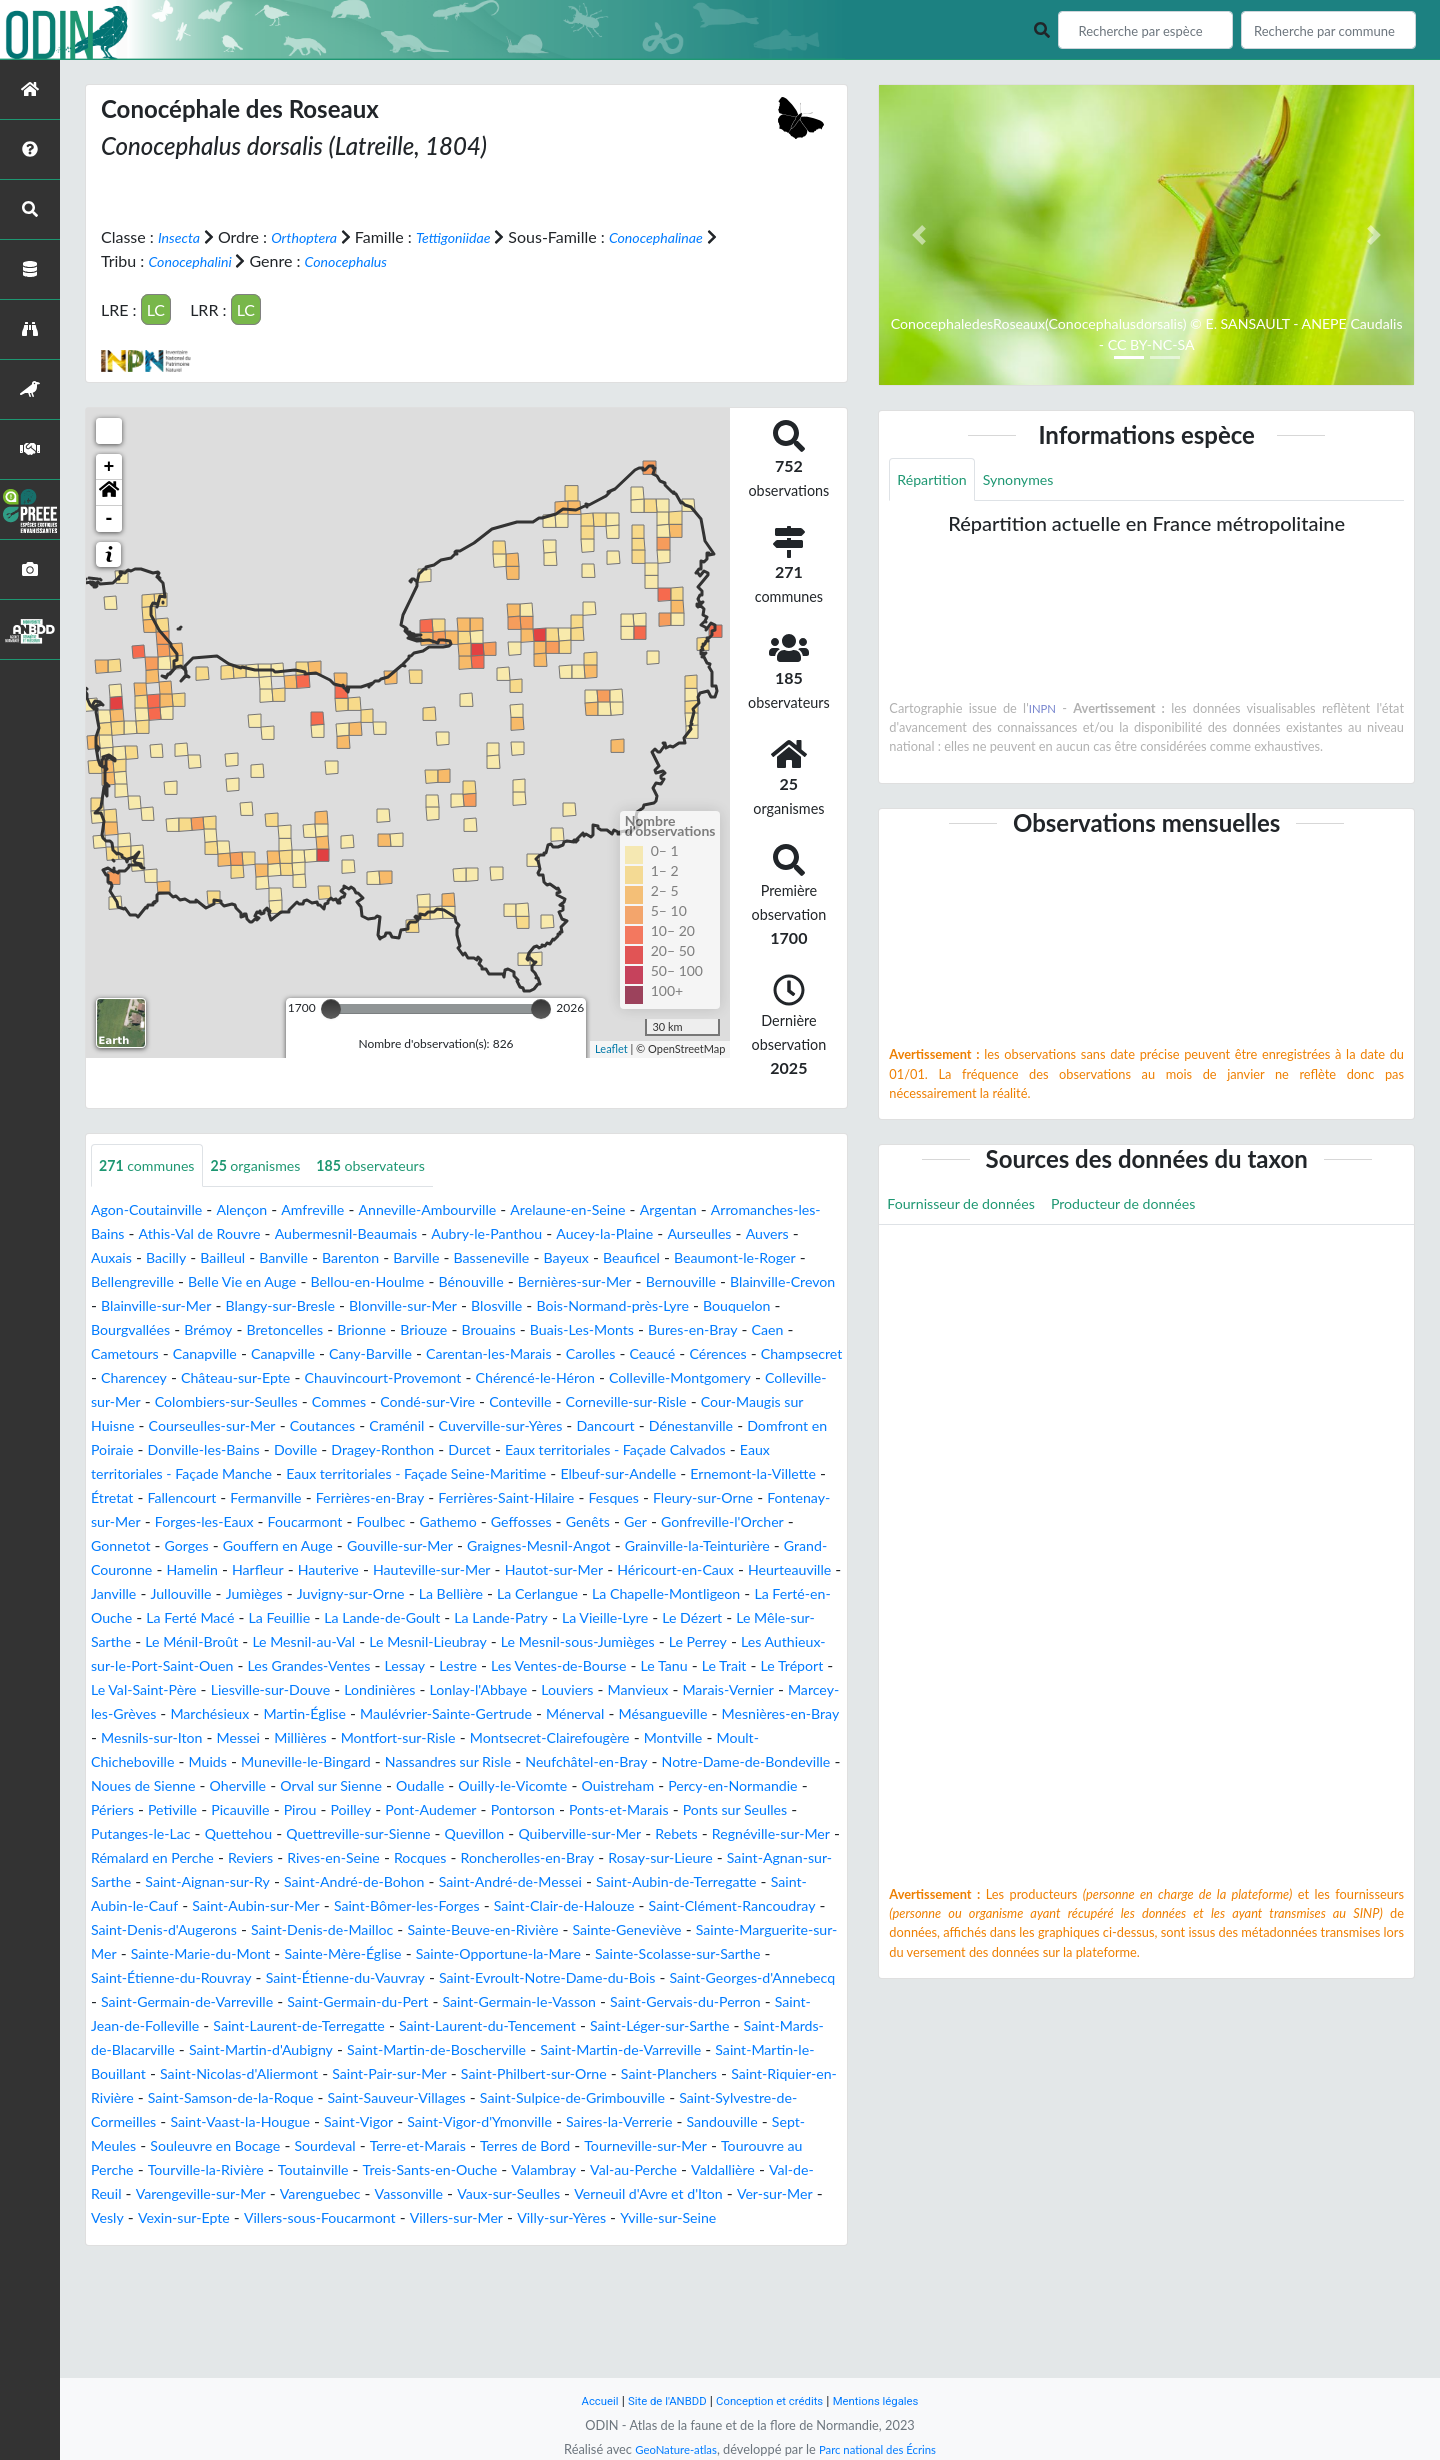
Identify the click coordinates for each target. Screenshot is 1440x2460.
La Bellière (424, 1642)
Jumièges (206, 1642)
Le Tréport (322, 1738)
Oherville (184, 1858)
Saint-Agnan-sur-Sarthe (305, 1954)
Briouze (117, 1354)
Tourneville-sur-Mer (398, 2266)
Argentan (732, 1210)
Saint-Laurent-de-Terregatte (365, 2122)
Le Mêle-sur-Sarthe (158, 1690)
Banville (461, 1258)
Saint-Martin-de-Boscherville (628, 2146)
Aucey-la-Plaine (787, 1234)
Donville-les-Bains (311, 1474)
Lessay (597, 1714)
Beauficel (123, 1282)
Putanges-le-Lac (210, 1906)
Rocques (605, 1930)
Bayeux (773, 1258)
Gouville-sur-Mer (150, 1594)
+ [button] (109, 466)
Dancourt (664, 1450)
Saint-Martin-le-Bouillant (280, 2170)
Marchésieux (627, 1762)
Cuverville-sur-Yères (546, 1450)
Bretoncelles (698, 1330)
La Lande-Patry (570, 1666)
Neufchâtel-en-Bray (478, 1834)
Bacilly (331, 1258)
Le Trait (247, 1738)
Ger (330, 1570)
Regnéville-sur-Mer (157, 1930)
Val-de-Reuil (676, 2290)
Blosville (163, 1330)
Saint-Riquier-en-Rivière (375, 2194)
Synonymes (1032, 480)
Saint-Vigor (747, 2218)
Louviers (193, 1762)
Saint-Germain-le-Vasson (520, 2098)
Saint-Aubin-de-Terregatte (269, 1978)
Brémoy (614, 1330)
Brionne (782, 1330)
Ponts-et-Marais (674, 1882)
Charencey (672, 1378)
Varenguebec (205, 2314)
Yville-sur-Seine (681, 2338)
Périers (115, 1882)
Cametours (569, 1354)
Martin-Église (733, 1762)
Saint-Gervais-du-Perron (706, 2098)
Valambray (386, 2290)
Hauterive (135, 1618)
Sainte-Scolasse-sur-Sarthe (542, 2050)
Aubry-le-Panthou (655, 1234)
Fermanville (508, 1522)
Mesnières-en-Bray (560, 1786)
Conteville (499, 1426)
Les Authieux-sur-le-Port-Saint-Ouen (278, 1714)
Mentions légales (890, 2400)
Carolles (341, 1378)
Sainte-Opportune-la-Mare (341, 2050)
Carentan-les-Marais (228, 1378)
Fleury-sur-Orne (278, 1546)
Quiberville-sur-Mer (699, 1906)
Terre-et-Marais (145, 2266)
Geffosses (204, 1570)
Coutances (349, 1450)
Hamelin (741, 1594)
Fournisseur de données (970, 1207)
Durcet (606, 1474)
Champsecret (575, 1378)
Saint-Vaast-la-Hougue (615, 2218)
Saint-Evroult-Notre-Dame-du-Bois (407, 2074)
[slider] (331, 1008)
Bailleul (394, 1258)
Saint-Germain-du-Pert (339, 2098)
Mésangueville (430, 1786)
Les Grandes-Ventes (490, 1714)
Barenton (535, 1258)
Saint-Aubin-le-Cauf (443, 1978)
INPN (1043, 711)
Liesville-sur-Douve (572, 1738)
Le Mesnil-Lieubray (555, 1690)
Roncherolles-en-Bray (724, 1930)
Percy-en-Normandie (735, 1858)
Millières (120, 1810)
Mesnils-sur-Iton (698, 1786)
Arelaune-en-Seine (621, 1210)
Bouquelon (430, 1330)
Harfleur (813, 1594)
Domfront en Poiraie (162, 1474)
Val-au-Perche (486, 2290)
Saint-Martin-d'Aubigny (431, 2146)
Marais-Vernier (371, 1762)
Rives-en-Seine (509, 1930)
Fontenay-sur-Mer (412, 1546)
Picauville (256, 1882)
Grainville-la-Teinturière (483, 1594)
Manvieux (271, 1762)
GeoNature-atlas (668, 2449)
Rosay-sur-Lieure (150, 1954)
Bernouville (274, 1306)
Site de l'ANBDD (657, 2400)
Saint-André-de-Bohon (636, 1954)
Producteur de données (1151, 1207)
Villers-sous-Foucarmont (295, 2338)
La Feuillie (324, 1666)
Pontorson (567, 1882)
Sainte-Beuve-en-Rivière (241, 2026)
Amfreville (337, 1210)
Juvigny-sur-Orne (313, 1642)
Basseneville (691, 1258)
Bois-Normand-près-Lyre (292, 1330)
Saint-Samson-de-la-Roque (566, 2194)
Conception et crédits (771, 2400)
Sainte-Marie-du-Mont (760, 2026)
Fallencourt (415, 1522)
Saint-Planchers (222, 2194)
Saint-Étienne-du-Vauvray (181, 2074)
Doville (413, 1474)
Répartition (936, 480)
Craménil (431, 1450)
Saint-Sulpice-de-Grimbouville (196, 2218)
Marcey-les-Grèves (503, 1762)
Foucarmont (658, 1546)
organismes (274, 1165)
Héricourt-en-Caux (522, 1618)
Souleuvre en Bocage (633, 2242)
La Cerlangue (520, 1642)
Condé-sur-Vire (395, 1426)
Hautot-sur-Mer (386, 1618)
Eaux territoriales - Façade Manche (290, 1498)
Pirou (321, 1882)
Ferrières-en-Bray (624, 1522)
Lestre (655, 1714)
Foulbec (742, 1546)
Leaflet (611, 1048)
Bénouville (745, 1282)
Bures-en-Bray (416, 1354)
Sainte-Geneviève (402, 2026)
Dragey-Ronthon (510, 1474)
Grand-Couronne (638, 1594)
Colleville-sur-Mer (714, 1402)
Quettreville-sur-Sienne (452, 1906)
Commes (297, 1426)
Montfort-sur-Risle (229, 1810)
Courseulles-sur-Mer (225, 1450)
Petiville (182, 1882)
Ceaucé (410, 1378)
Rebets (807, 1906)
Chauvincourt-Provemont (226, 1402)
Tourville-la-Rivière (704, 2266)
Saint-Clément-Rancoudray (419, 2002)
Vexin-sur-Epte (143, 2338)
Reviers (417, 1930)
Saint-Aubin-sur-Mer (599, 1978)
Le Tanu (181, 1738)
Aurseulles (137, 1258)
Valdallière (585, 2290)
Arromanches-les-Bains (172, 1234)
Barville (607, 1258)
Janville (735, 1618)
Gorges (616, 1570)
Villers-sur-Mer (446, 2338)
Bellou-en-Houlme (629, 1282)
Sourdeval (756, 2242)
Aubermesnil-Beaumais (498, 1234)
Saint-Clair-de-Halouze (231, 2002)
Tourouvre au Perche (553, 2266)
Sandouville (403, 2242)
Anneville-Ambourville (464, 1210)
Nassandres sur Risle (323, 1834)
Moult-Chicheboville (655, 1810)
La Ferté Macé (225, 1666)
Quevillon (583, 1906)
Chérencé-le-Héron (396, 1402)
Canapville (658, 1354)
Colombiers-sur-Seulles (172, 1426)
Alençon (258, 1210)
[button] (109, 492)
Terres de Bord (264, 2266)
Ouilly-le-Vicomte (489, 1858)
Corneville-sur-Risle (616, 1426)
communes (153, 1165)
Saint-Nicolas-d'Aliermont (471, 2170)
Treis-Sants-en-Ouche (261, 2290)
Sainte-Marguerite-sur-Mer (572, 2026)
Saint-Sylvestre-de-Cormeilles (418, 2218)
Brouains (189, 1354)
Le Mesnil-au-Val (417, 1690)
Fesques (179, 1546)
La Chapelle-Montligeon (664, 1642)
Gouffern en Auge (717, 1570)
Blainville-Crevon (386, 1306)
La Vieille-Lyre (686, 1666)
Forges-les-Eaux (546, 1546)
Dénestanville (758, 1450)
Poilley (377, 1882)
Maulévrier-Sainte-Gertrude (188, 1786)
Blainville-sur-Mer (522, 1306)
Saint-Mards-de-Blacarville (244, 2146)
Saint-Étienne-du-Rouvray (740, 2050)
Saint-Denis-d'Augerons (610, 2002)
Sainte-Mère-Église (167, 2050)
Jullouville (125, 1642)
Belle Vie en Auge (490, 1282)
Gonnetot (542, 1570)
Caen (499, 1354)
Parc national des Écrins (883, 2449)
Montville (537, 1810)
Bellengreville (368, 1282)
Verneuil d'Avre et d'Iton (570, 2314)
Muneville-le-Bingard (164, 1834)
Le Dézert (783, 1666)
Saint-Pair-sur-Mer (639, 2170)
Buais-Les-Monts (293, 1354)
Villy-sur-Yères (562, 2338)
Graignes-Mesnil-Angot (306, 1594)
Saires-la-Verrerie (288, 2242)
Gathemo (123, 1570)
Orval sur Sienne (287, 1858)
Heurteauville (649, 1618)
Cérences (482, 1378)
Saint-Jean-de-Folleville (172, 2122)
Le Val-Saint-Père (431, 1738)
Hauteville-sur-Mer (250, 1618)
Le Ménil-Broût (291, 1690)
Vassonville (303, 2314)
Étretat (339, 1522)
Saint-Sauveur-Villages (753, 2194)
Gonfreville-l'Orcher (426, 1570)
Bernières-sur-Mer (155, 1306)
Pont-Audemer (465, 1882)
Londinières (694, 1738)
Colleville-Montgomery (558, 1402)
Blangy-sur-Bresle (661, 1306)
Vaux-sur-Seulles (414, 2314)
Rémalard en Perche (307, 1930)
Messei (794, 1786)
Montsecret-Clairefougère (399, 1810)
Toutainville (131, 2290)
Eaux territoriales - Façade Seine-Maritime (573, 1498)
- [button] (109, 518)
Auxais (272, 1258)
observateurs (402, 1165)
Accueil (582, 2400)
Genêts (278, 1570)
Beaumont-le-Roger (238, 1282)
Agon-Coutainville (154, 1210)
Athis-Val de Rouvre (336, 1234)
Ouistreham (607, 1858)
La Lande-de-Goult (438, 1666)
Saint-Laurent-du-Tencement (576, 2122)
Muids (762, 1810)
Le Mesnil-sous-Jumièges (723, 1690)
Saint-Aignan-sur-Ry (472, 1954)
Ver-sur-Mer (710, 2314)
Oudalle (387, 1858)
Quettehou (319, 1906)
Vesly (785, 2314)
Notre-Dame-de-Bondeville (656, 1834)
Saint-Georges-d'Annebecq (637, 2074)
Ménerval (333, 1786)
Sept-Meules (502, 2242)
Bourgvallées (528, 1330)
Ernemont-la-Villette (229, 1522)
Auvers (211, 1258)
